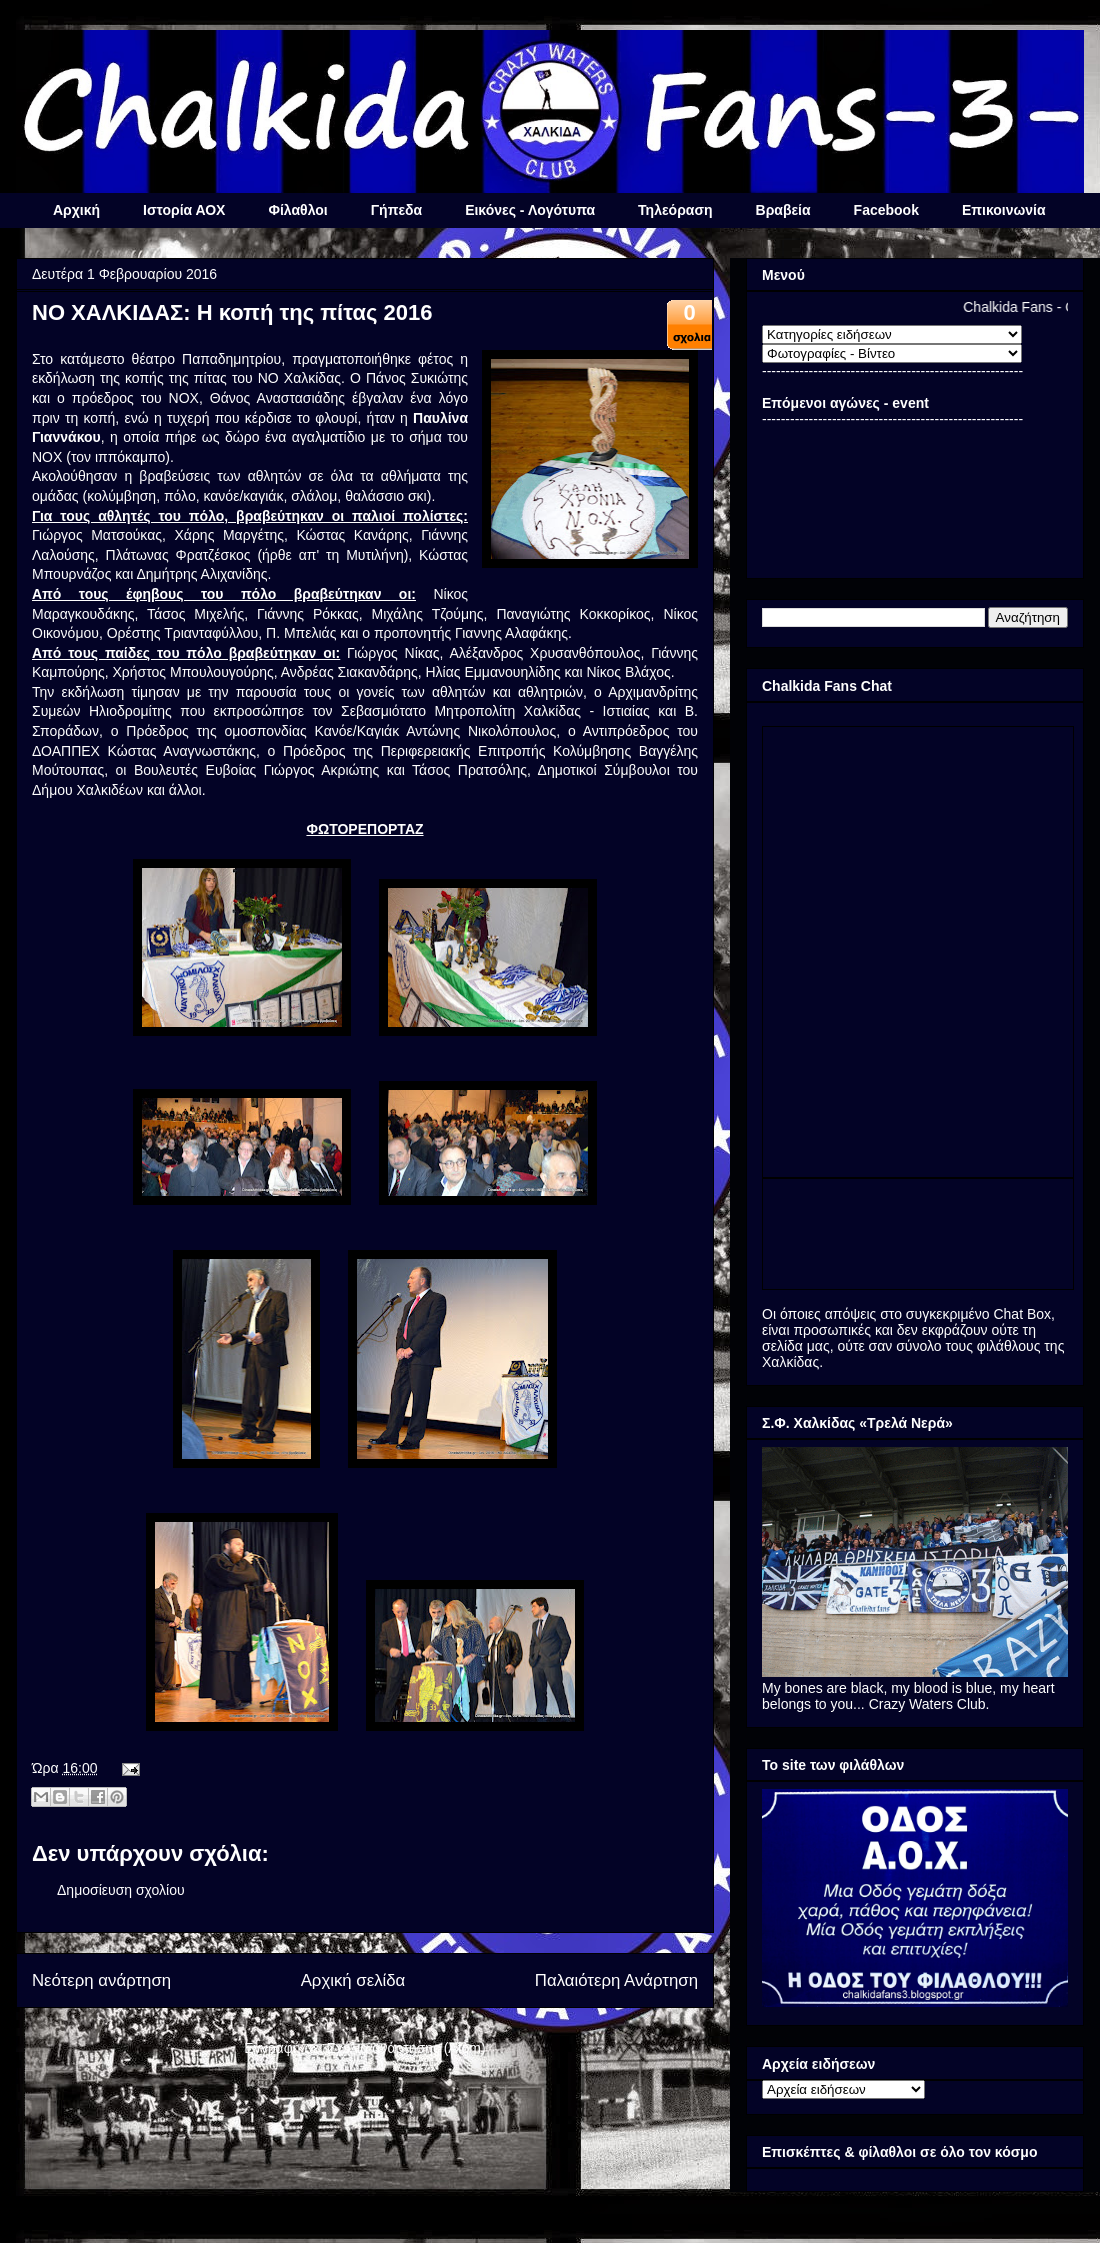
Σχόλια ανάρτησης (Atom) (406, 2048)
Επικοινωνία (1004, 210)
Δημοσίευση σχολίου (121, 1890)
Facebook (886, 210)
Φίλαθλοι (297, 210)
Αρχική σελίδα (353, 1980)
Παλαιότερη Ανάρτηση (616, 1980)
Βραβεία (783, 210)
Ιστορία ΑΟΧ (184, 210)
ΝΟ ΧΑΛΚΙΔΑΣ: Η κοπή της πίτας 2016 (232, 312)
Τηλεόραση (675, 210)
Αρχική (76, 210)
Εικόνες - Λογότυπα (530, 210)
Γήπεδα (396, 210)
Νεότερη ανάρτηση (101, 1980)
